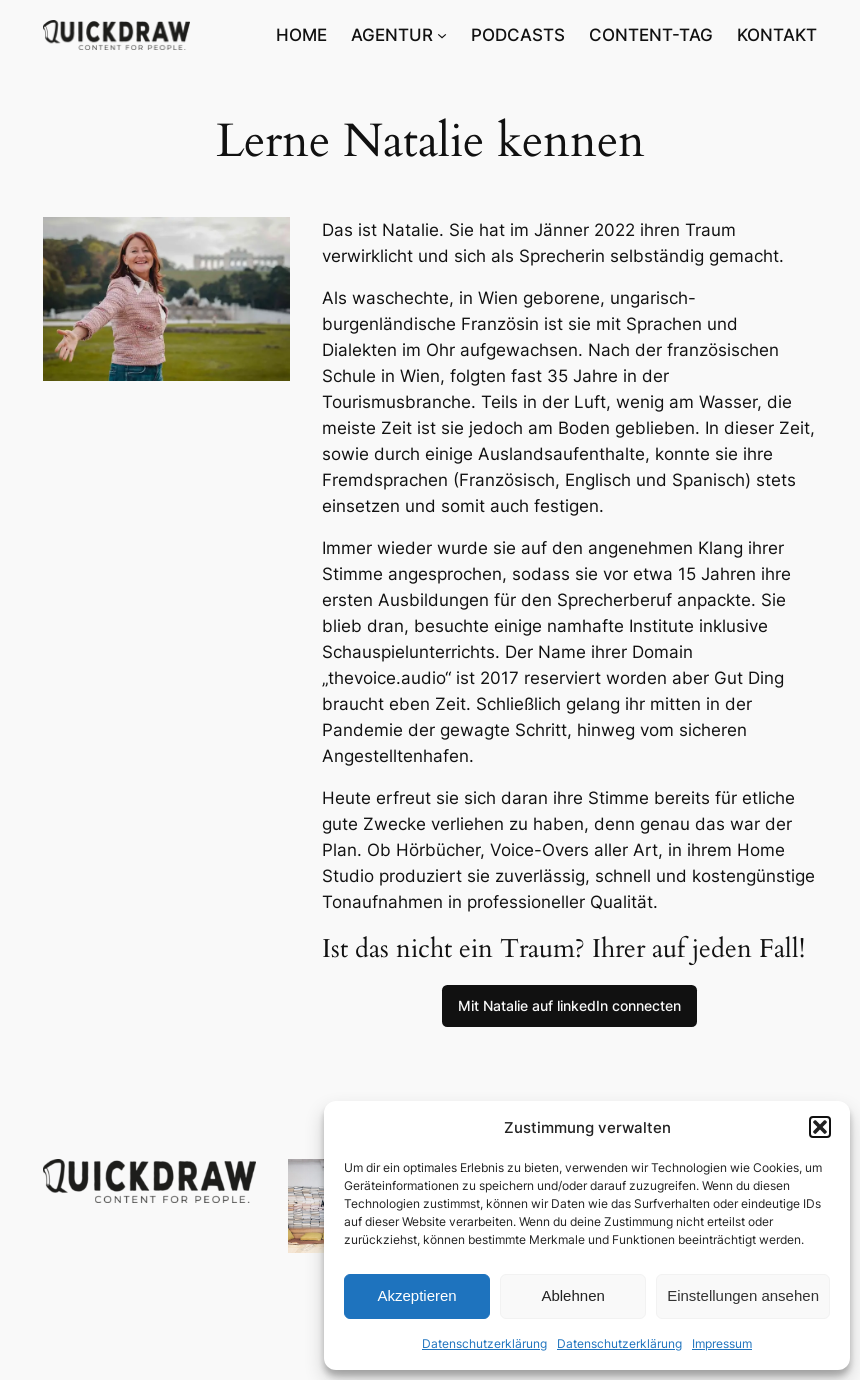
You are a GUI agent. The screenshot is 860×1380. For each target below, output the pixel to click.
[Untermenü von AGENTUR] (442, 35)
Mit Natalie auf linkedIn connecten (569, 1005)
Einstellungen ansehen (743, 1295)
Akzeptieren (416, 1295)
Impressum (722, 1343)
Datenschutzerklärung (484, 1343)
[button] (820, 1127)
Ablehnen (572, 1295)
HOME (301, 35)
